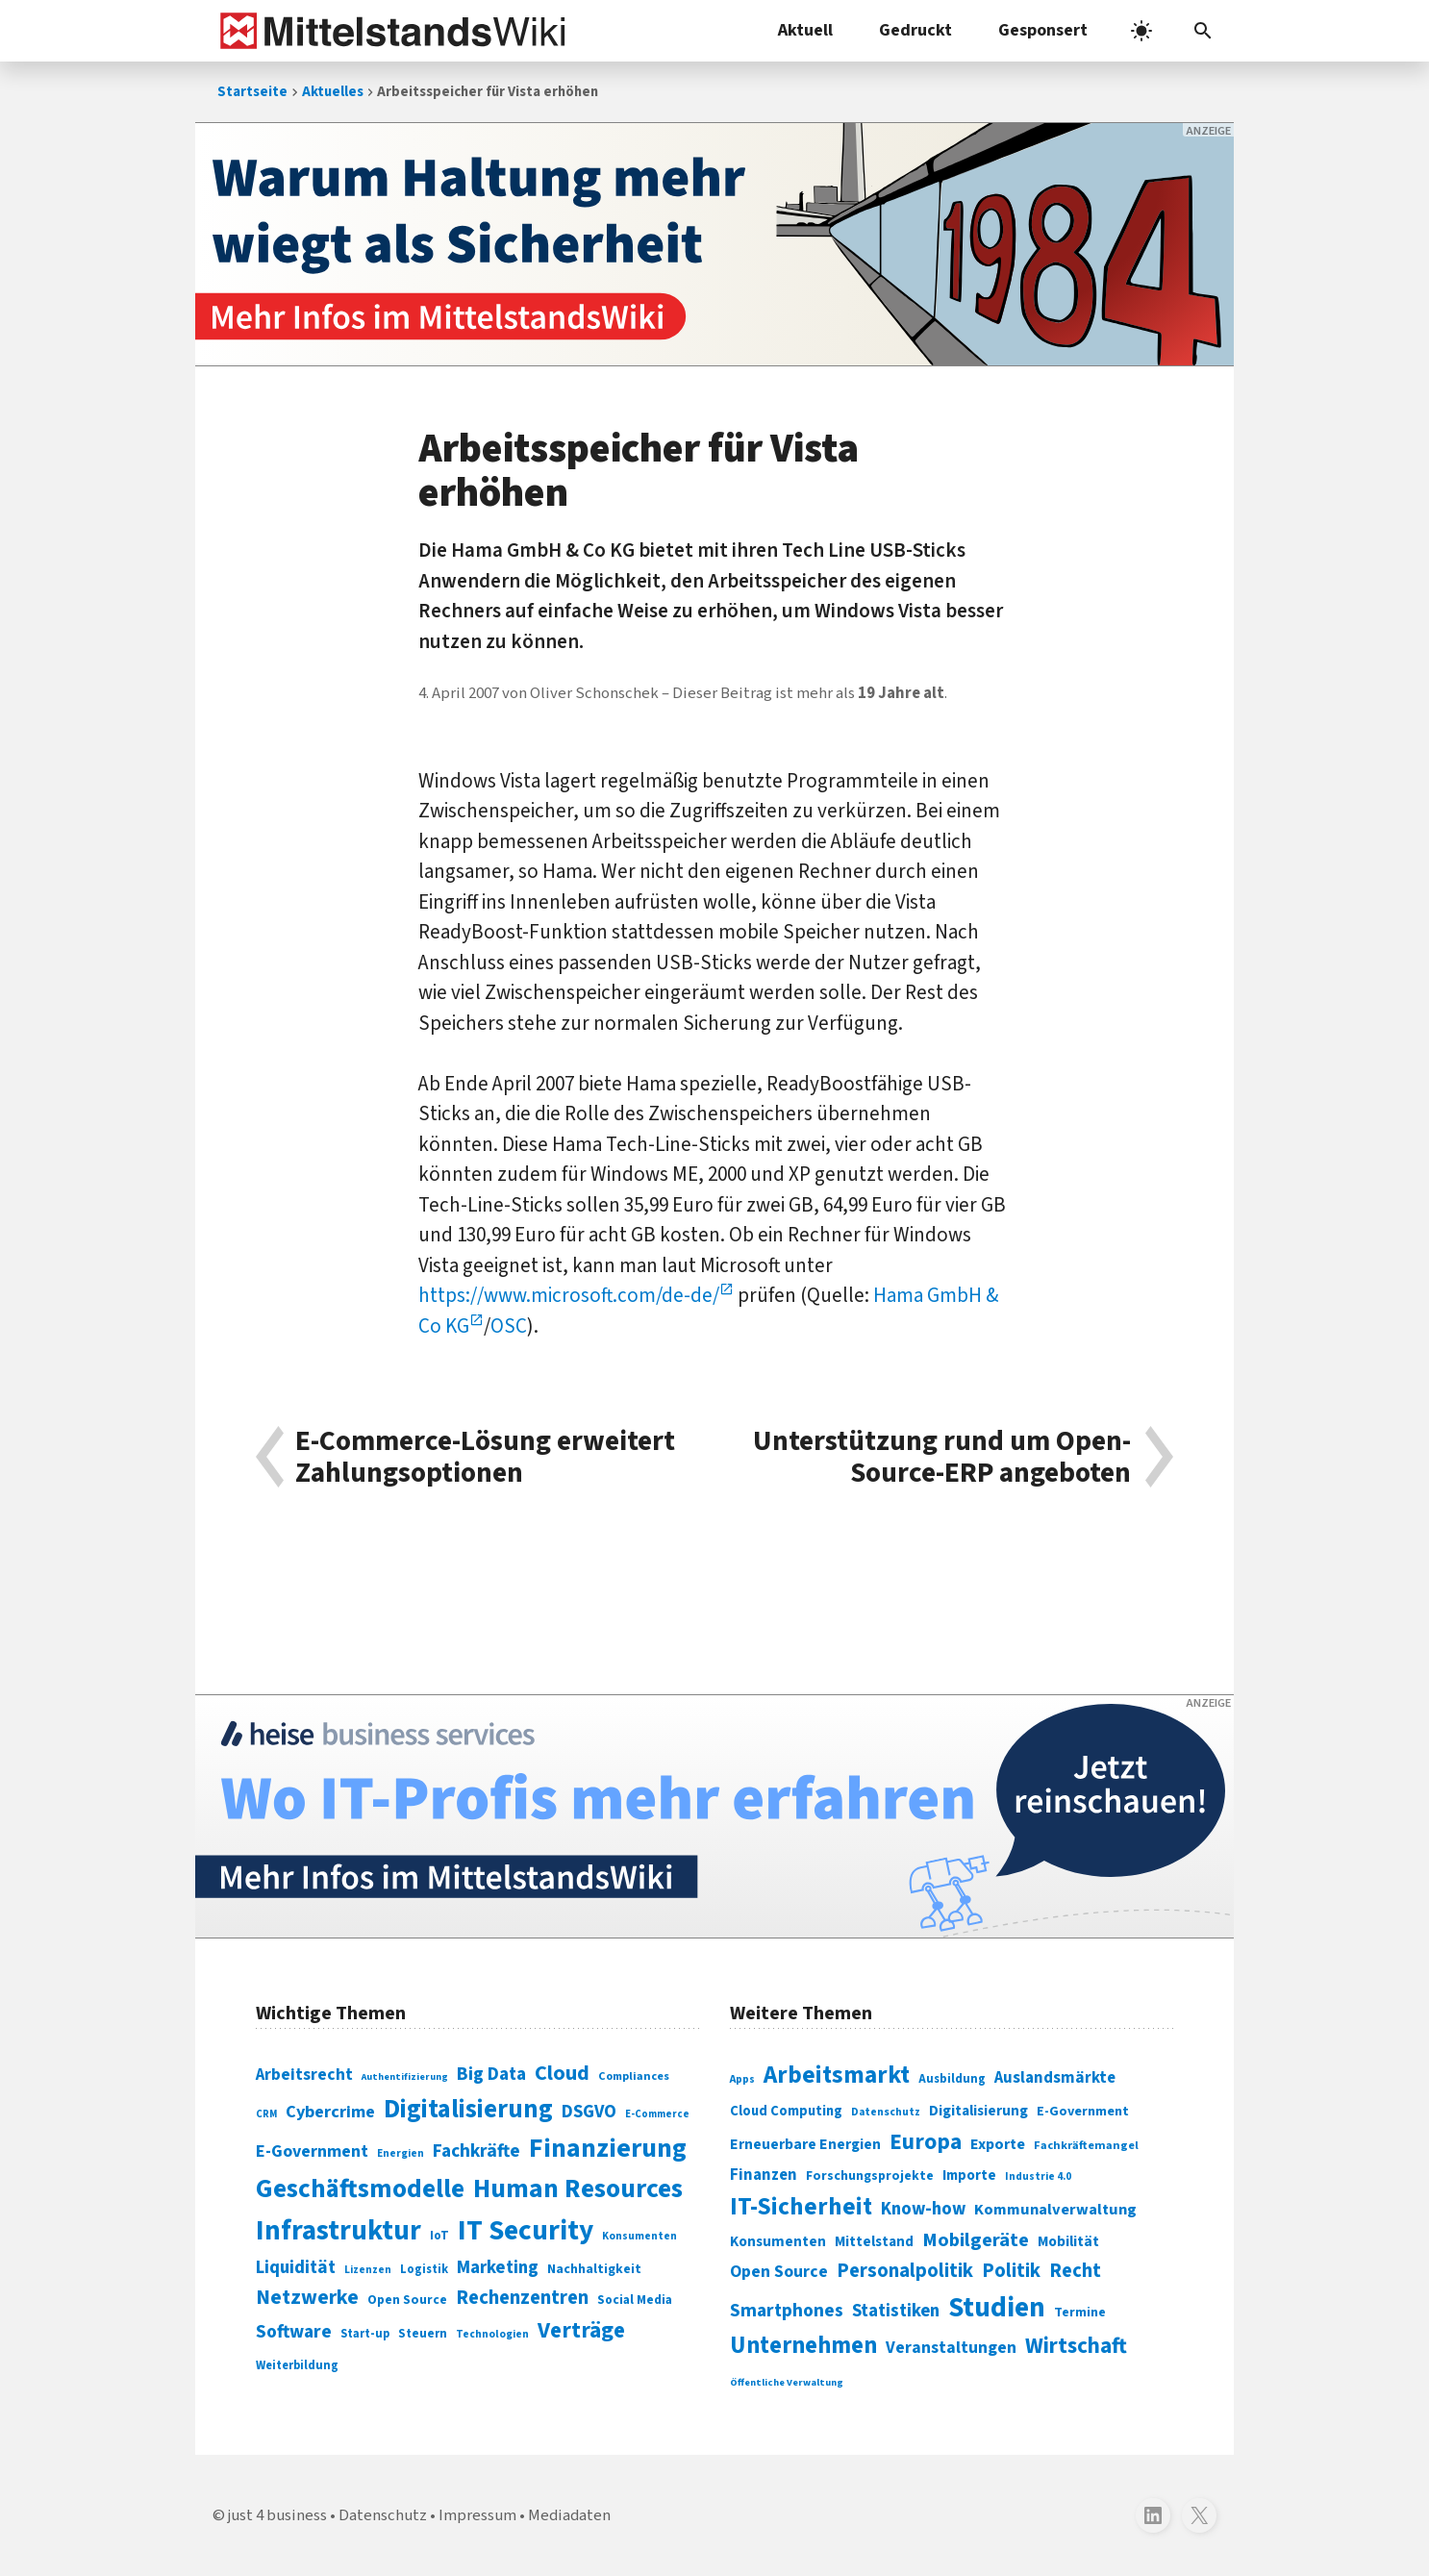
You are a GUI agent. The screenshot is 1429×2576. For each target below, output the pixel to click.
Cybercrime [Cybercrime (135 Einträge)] (330, 2111)
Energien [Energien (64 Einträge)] (400, 2153)
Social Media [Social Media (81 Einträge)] (634, 2299)
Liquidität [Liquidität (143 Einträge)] (296, 2268)
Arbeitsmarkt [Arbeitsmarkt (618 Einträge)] (837, 2075)
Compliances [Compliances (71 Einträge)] (633, 2076)
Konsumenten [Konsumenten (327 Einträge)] (778, 2241)
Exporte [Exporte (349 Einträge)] (997, 2144)
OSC (508, 1326)
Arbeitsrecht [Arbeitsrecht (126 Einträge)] (304, 2075)
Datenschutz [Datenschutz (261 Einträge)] (885, 2112)
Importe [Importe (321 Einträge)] (969, 2175)
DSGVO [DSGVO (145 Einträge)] (589, 2112)
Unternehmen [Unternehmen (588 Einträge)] (803, 2346)
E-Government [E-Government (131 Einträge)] (312, 2151)
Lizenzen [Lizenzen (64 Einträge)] (367, 2270)
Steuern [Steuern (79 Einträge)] (422, 2333)
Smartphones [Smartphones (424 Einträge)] (786, 2310)
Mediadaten (569, 2515)
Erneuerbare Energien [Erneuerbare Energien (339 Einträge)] (805, 2144)
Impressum (477, 2515)
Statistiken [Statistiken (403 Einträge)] (896, 2310)
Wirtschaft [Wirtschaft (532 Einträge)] (1076, 2346)
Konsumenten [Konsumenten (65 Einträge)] (639, 2236)
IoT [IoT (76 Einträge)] (439, 2235)
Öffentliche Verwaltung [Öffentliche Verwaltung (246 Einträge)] (786, 2382)
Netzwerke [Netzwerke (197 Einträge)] (307, 2298)
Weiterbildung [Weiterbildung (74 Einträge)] (297, 2365)
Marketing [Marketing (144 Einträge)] (498, 2268)
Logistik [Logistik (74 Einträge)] (424, 2269)
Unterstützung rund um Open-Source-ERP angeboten (942, 1457)
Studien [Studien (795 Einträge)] (996, 2308)
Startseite (252, 92)
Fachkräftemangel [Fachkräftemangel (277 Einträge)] (1086, 2145)
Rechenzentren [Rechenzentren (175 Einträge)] (522, 2298)
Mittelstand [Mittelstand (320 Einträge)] (874, 2242)
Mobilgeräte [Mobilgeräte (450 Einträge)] (975, 2240)
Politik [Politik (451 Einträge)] (1011, 2271)
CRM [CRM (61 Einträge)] (266, 2114)
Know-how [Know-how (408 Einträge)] (923, 2208)
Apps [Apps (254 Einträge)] (742, 2079)
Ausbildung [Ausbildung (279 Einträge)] (952, 2079)
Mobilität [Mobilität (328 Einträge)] (1068, 2241)
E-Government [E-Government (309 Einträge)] (1083, 2111)
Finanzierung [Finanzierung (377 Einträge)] (608, 2148)
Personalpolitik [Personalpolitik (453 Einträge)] (905, 2271)
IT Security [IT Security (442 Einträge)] (525, 2231)
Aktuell (805, 30)
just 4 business (277, 2515)
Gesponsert (1043, 30)
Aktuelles (333, 92)
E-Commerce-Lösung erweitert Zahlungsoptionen (485, 1457)
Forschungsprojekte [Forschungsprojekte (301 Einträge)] (870, 2176)
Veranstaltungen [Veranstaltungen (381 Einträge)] (951, 2348)
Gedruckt (915, 30)
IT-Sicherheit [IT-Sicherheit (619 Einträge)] (801, 2206)
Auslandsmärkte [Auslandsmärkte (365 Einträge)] (1055, 2077)
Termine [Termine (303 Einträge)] (1080, 2312)
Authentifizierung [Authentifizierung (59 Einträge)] (405, 2076)
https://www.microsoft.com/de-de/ (568, 1295)
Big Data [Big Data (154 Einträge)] (491, 2074)
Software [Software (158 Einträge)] (294, 2331)
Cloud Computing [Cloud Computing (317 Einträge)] (786, 2111)
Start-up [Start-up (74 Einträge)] (364, 2333)
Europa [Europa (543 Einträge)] (926, 2142)
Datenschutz (382, 2515)
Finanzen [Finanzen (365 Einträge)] (763, 2175)
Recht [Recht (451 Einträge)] (1075, 2271)
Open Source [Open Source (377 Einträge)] (779, 2272)
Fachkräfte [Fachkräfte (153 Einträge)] (476, 2151)
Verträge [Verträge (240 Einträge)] (581, 2330)
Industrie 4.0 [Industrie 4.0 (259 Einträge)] (1038, 2176)
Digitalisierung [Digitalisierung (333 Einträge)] (978, 2110)
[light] (1141, 31)
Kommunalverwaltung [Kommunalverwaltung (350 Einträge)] (1055, 2209)
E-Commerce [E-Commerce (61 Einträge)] (657, 2114)
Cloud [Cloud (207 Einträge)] (562, 2073)
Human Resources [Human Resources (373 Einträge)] (578, 2189)
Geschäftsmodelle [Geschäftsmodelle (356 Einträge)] (360, 2189)
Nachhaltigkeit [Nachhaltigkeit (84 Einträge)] (594, 2269)
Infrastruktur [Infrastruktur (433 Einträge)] (338, 2231)
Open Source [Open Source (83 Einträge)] (407, 2299)
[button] (1203, 31)
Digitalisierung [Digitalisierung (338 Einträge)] (468, 2109)
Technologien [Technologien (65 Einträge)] (492, 2334)
